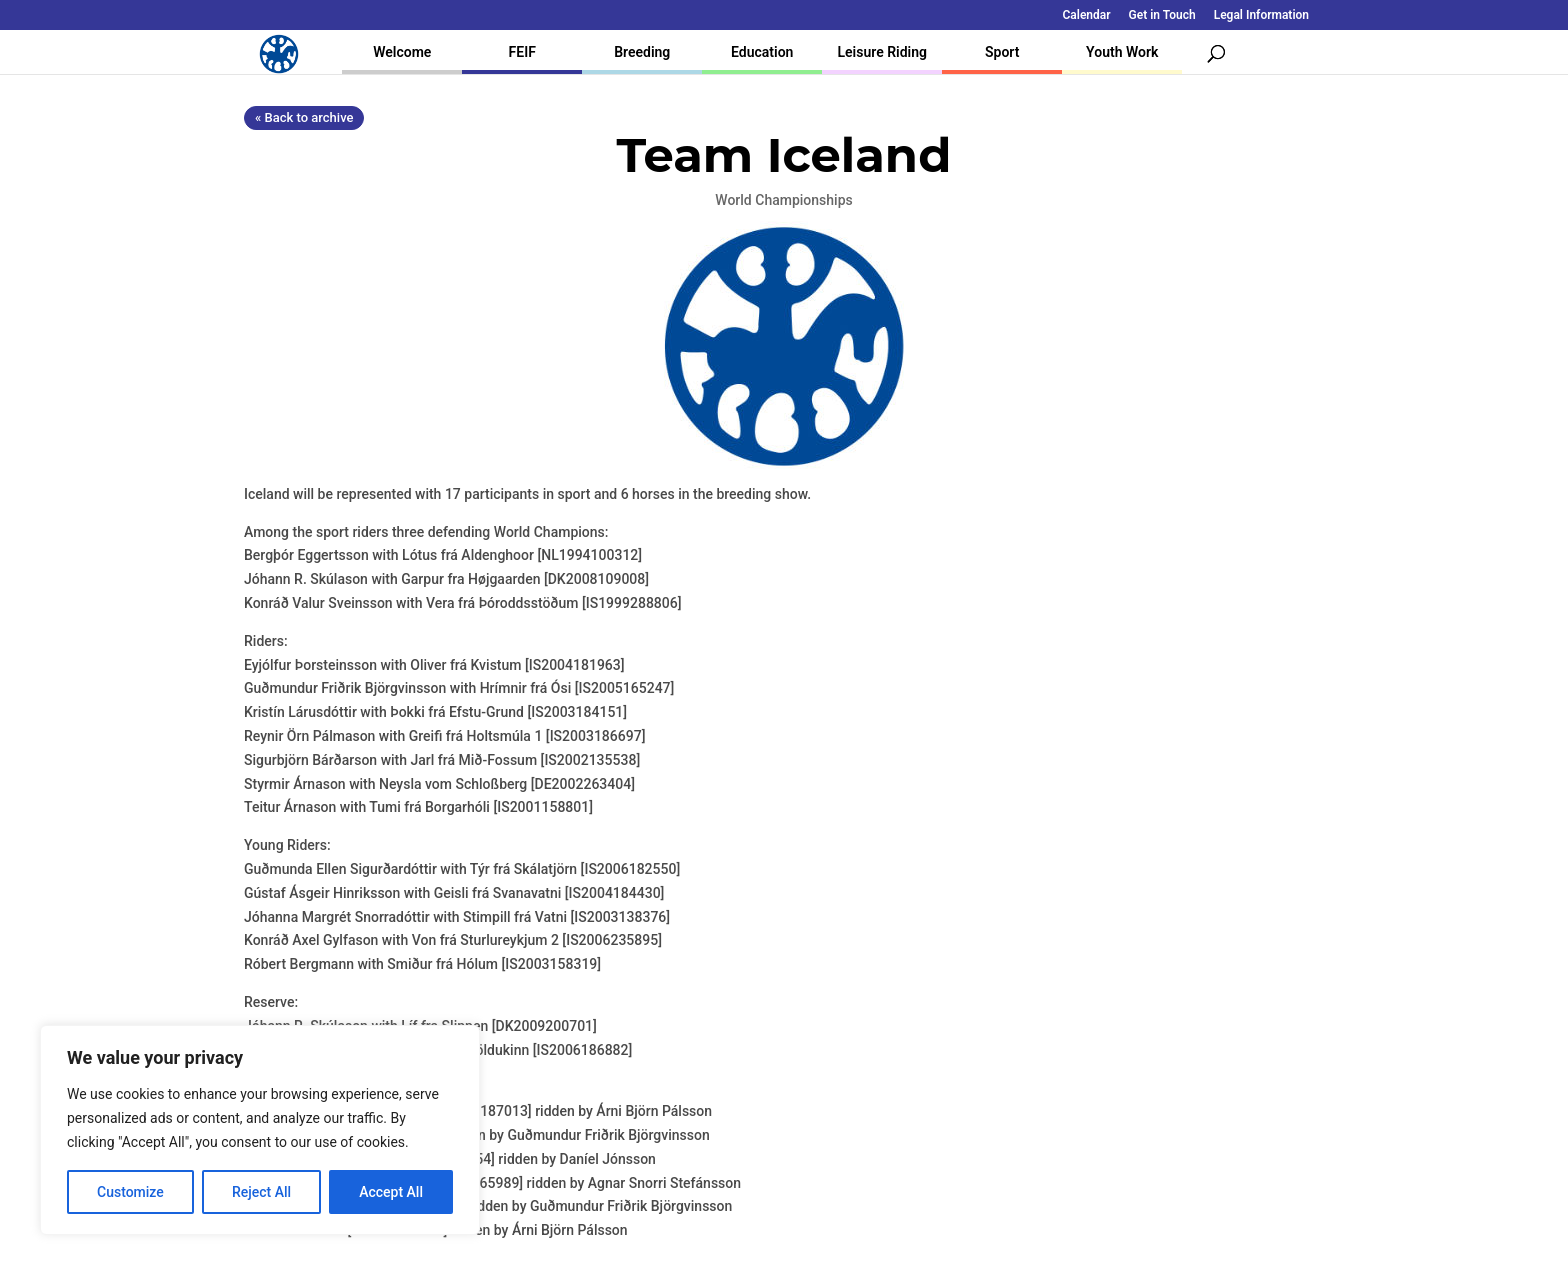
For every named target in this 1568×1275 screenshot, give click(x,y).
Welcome (402, 52)
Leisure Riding (882, 52)
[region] (260, 1130)
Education (762, 52)
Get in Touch (1162, 15)
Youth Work (1122, 52)
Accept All (391, 1192)
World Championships (783, 200)
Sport (1002, 52)
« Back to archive (304, 117)
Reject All (261, 1192)
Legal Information (1261, 15)
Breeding (642, 52)
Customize (130, 1192)
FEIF (522, 52)
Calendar (1087, 15)
